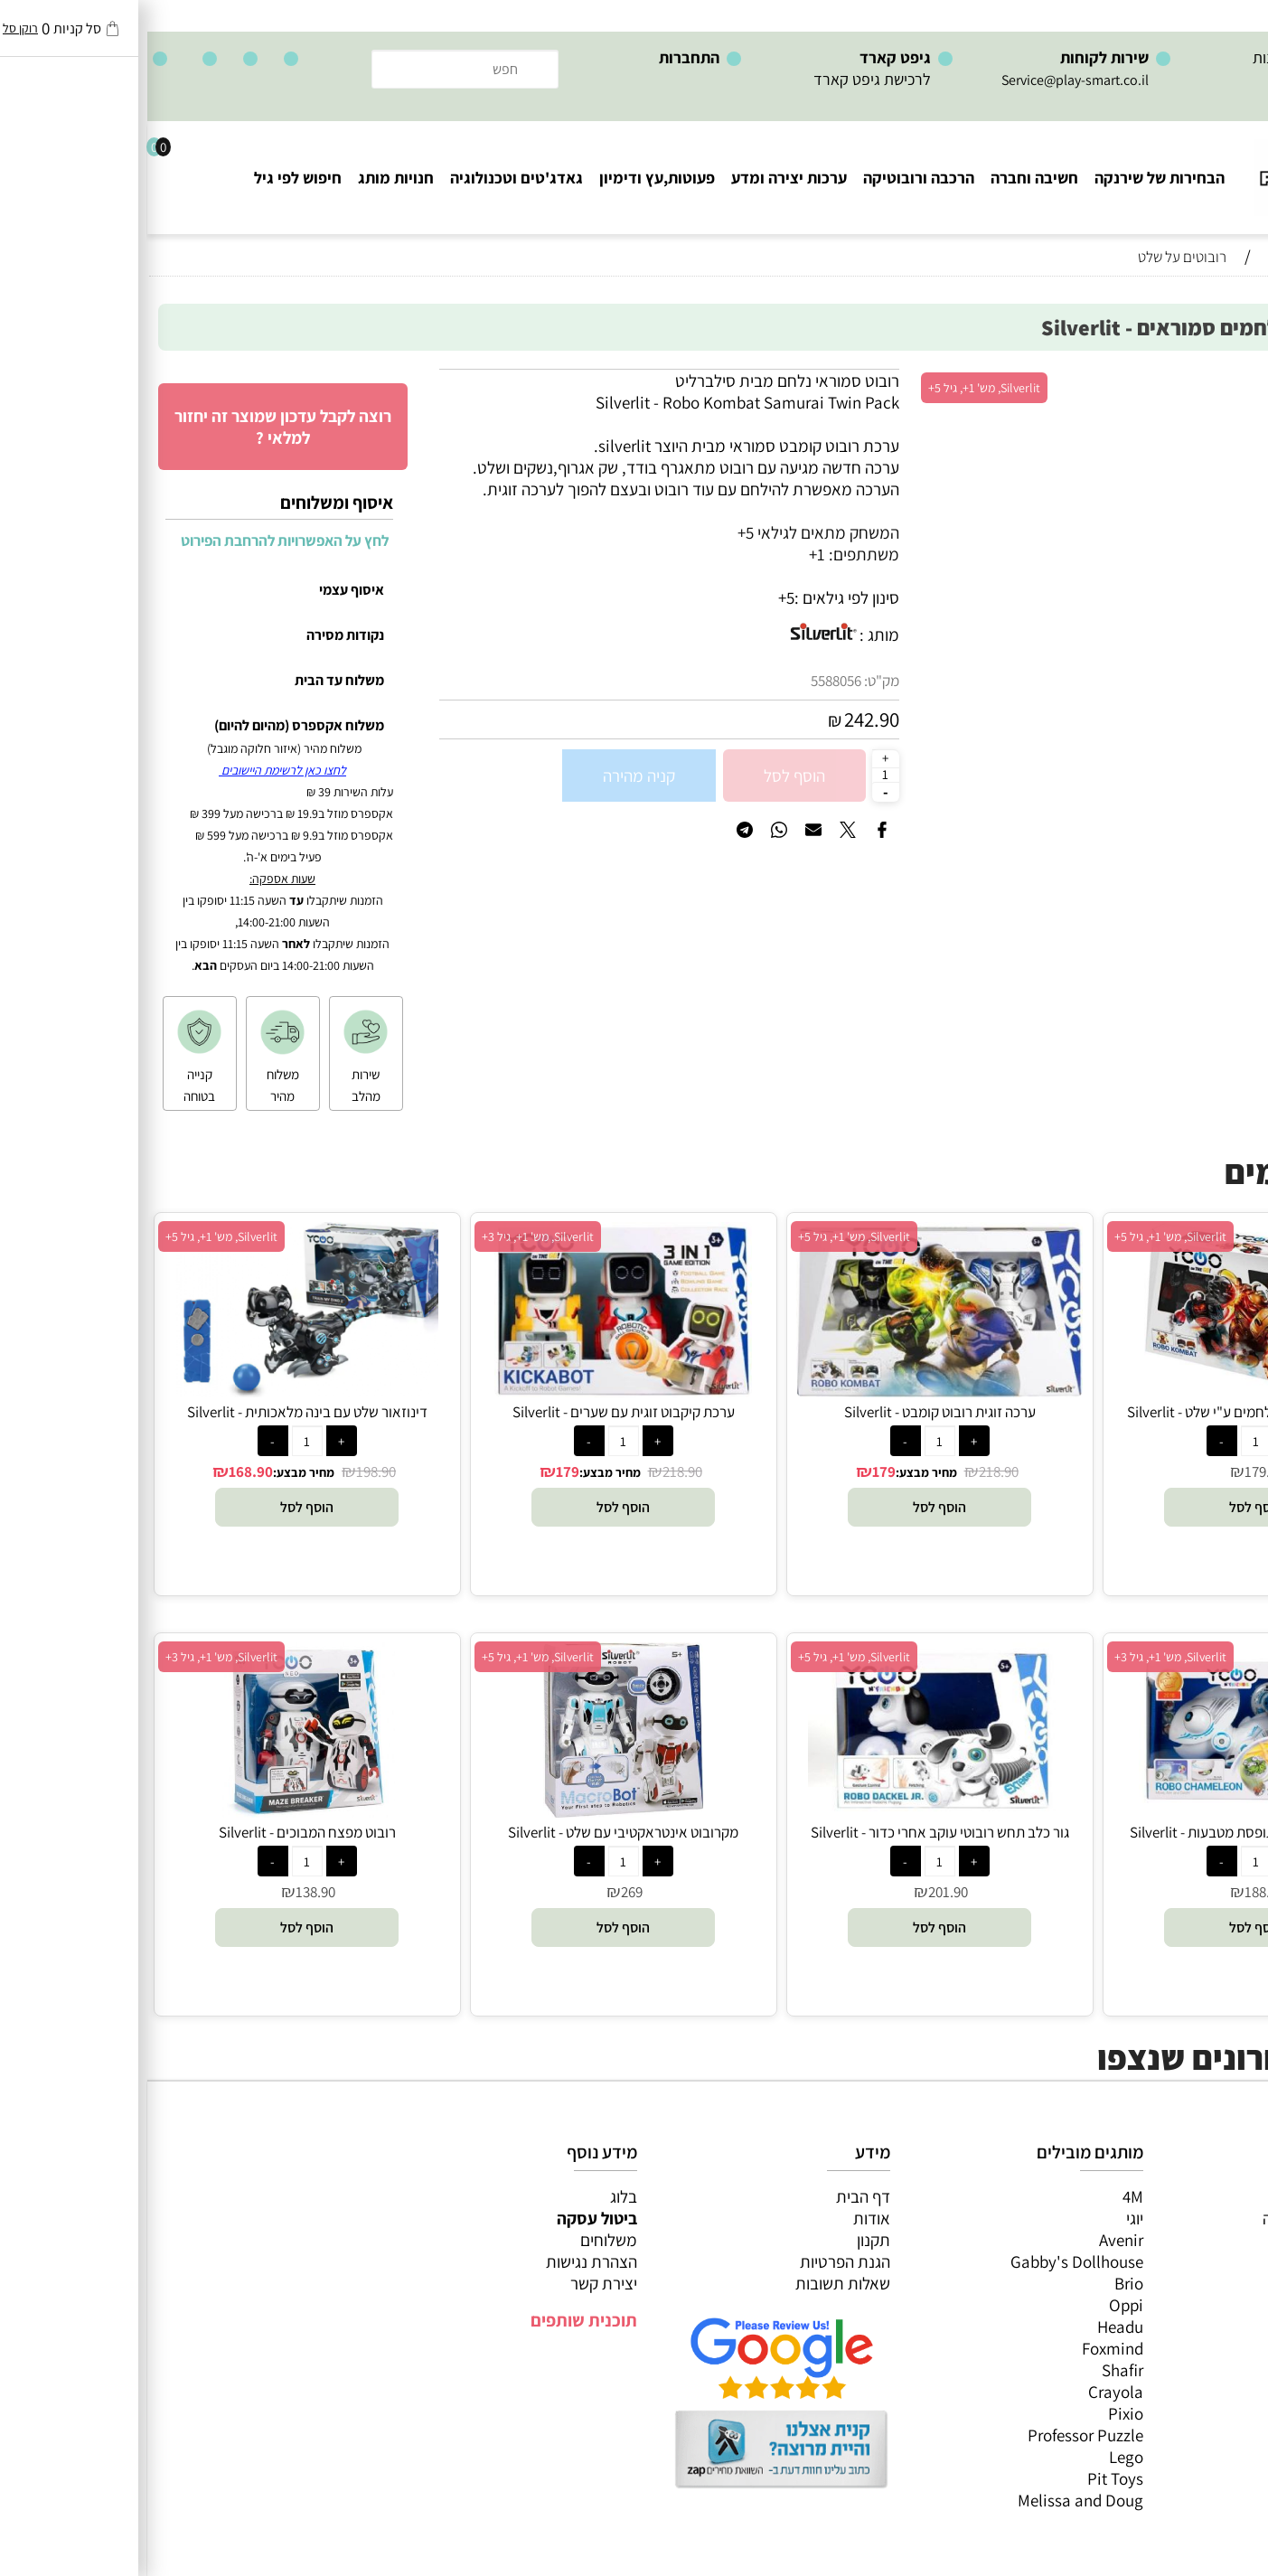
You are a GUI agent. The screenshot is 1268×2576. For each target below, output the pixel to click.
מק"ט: (734, 681)
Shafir (975, 2370)
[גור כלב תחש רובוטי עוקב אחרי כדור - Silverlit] (792, 1811)
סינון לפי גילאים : (699, 597)
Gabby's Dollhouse (929, 2261)
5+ (639, 597)
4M (985, 2196)
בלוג (476, 2196)
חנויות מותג (248, 177)
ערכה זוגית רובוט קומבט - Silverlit (792, 1412)
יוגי (987, 2218)
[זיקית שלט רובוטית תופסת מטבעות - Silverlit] (1108, 1811)
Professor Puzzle (938, 2435)
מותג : (732, 634)
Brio (981, 2283)
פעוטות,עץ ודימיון (510, 177)
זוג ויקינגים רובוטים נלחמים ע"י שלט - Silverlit (1109, 1412)
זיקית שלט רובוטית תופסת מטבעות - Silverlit (1108, 1832)
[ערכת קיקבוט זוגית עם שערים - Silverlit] (475, 1391)
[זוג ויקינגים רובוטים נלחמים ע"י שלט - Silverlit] (1108, 1391)
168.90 (103, 1471)
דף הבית (716, 2196)
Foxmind (965, 2348)
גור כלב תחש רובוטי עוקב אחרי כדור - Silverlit (792, 1832)
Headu (973, 2326)
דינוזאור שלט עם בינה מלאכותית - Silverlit (160, 1412)
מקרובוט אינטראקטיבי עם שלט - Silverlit (476, 1832)
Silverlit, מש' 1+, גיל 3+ (390, 1236)
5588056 (688, 681)
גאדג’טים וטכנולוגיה (1186, 2305)
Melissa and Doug (933, 2500)
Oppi (979, 2305)
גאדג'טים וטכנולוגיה (369, 177)
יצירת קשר (456, 2283)
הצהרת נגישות (444, 2261)
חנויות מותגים (1205, 2326)
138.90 (168, 1892)
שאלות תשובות (695, 2283)
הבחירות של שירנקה (1012, 177)
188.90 (1117, 1892)
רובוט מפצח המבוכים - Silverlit (160, 1832)
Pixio (978, 2413)
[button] (1108, 1507)
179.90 (1117, 1471)
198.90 (229, 1471)
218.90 (851, 1471)
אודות (724, 2218)
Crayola (968, 2391)
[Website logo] (1182, 169)
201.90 (801, 1892)
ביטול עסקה (449, 2218)
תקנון (726, 2240)
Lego (979, 2457)
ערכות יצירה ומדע (642, 177)
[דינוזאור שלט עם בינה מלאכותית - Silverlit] (159, 1391)
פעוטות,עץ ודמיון (1196, 2283)
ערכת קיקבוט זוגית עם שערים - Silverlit (476, 1412)
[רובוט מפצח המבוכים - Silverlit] (160, 1811)
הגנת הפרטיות (698, 2261)
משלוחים (461, 2240)
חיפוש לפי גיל (150, 177)
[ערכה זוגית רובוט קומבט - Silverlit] (792, 1391)
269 (484, 1892)
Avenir (974, 2240)
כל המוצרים (1212, 2196)
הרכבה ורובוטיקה (771, 177)
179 (736, 1471)
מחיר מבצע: (779, 1472)
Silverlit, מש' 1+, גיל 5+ (837, 388)
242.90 (724, 719)
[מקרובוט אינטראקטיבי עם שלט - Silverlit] (475, 1811)
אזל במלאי (1218, 379)
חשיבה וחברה (887, 177)
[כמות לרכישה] (738, 774)
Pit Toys (968, 2478)
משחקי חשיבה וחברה (1182, 2218)
